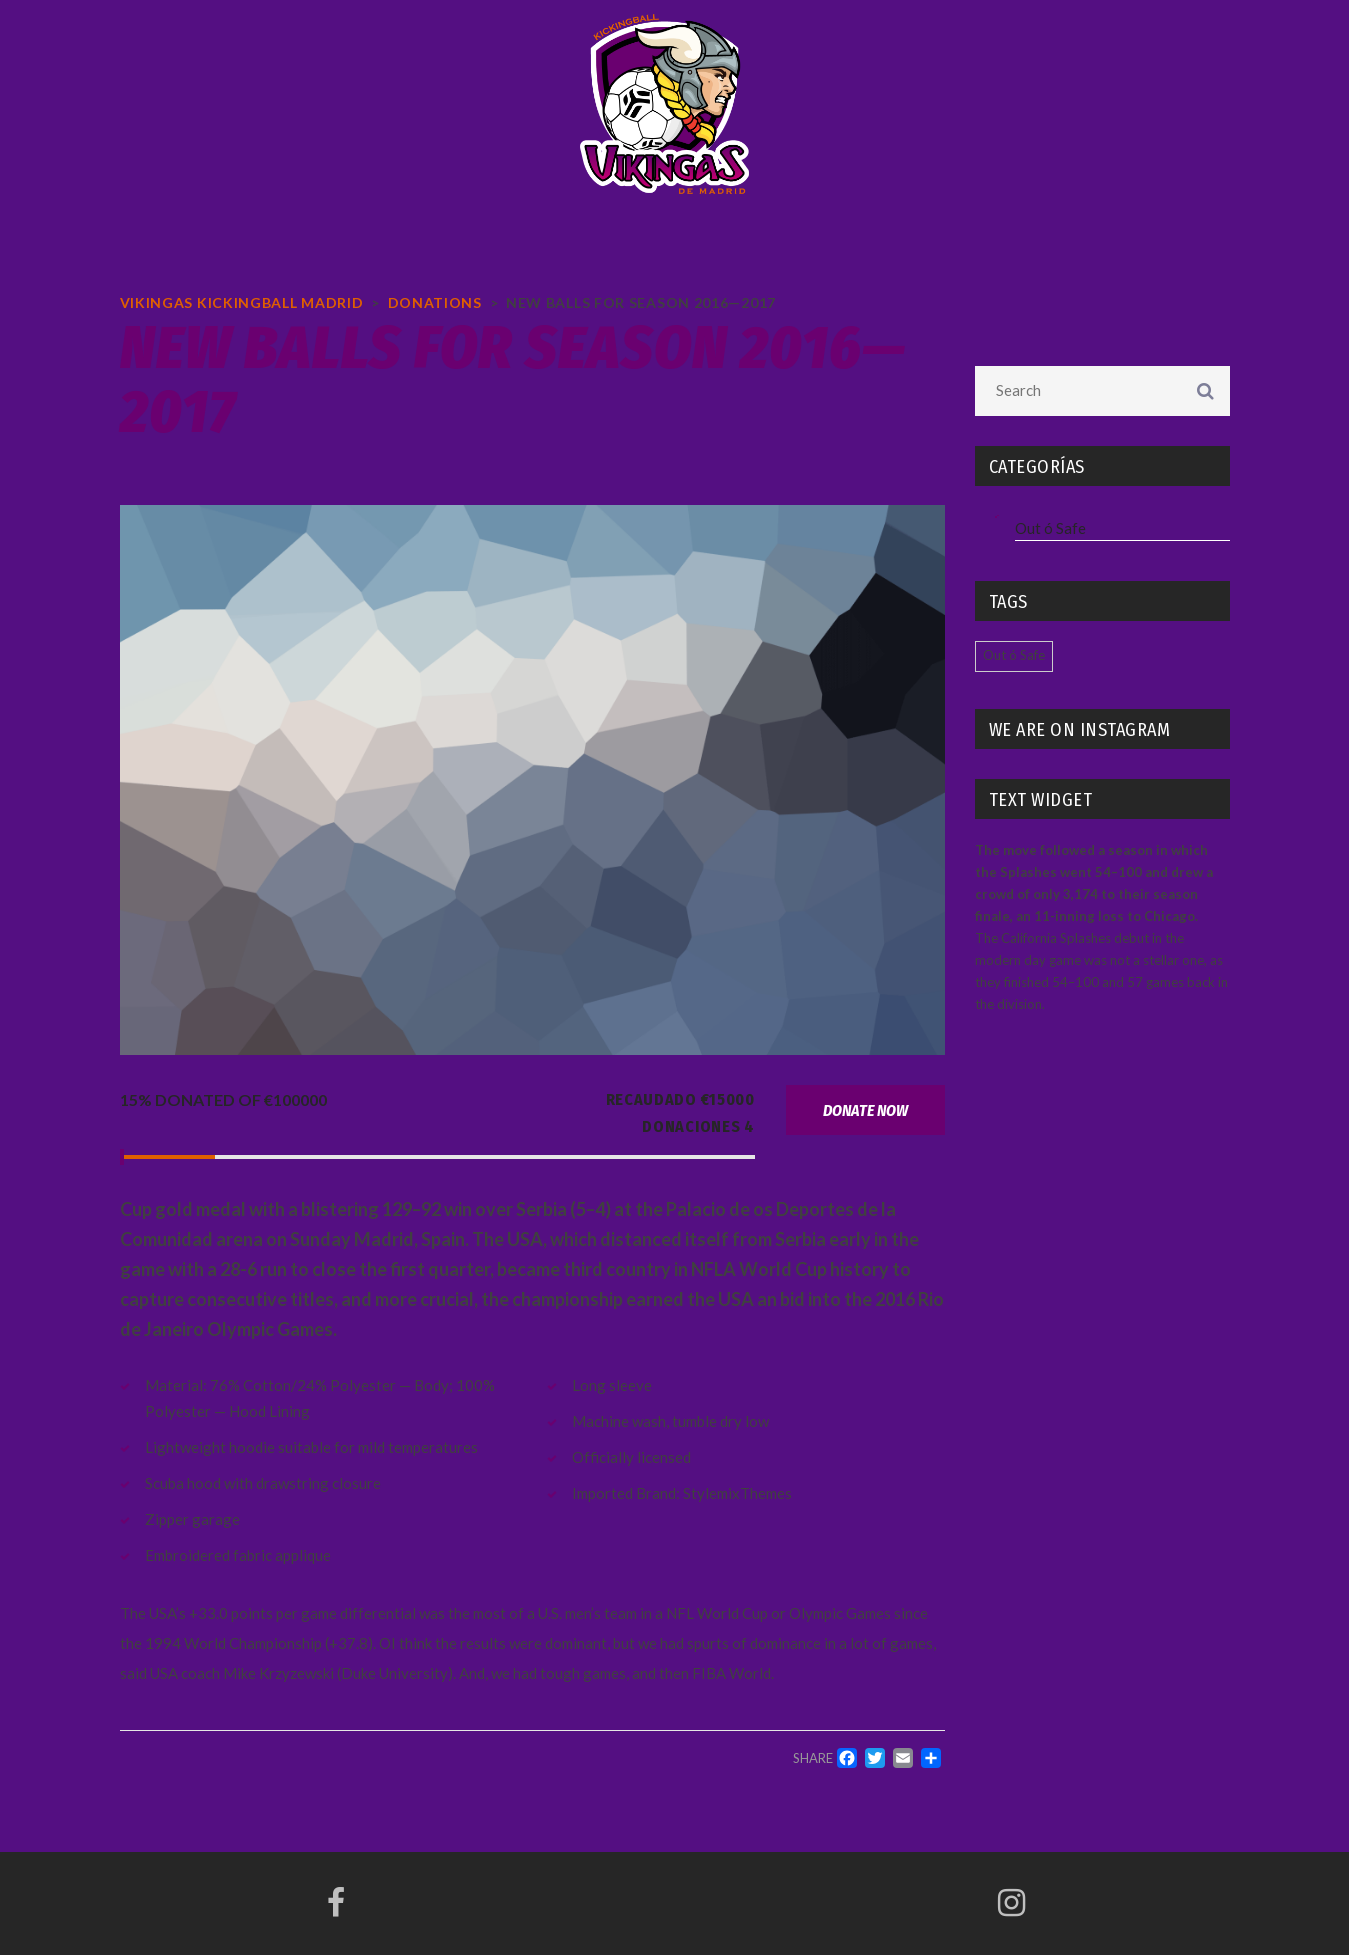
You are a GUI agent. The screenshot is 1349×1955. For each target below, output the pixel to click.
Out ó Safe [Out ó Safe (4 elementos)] (1014, 655)
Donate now (865, 1110)
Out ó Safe (1050, 528)
